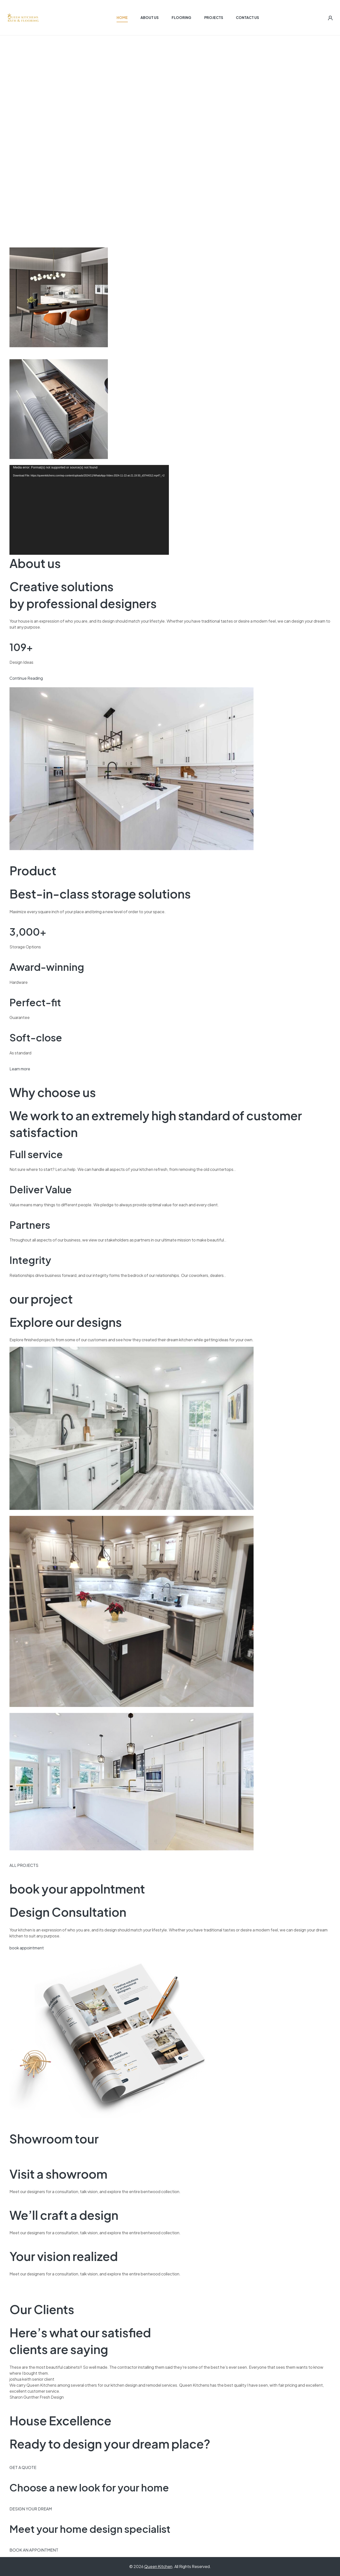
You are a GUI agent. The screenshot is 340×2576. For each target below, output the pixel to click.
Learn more (19, 1068)
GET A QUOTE (22, 2467)
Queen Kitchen (158, 2566)
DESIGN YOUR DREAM (30, 2508)
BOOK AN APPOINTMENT (33, 2550)
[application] (89, 510)
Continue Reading (26, 678)
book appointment (26, 1947)
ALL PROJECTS (23, 1865)
